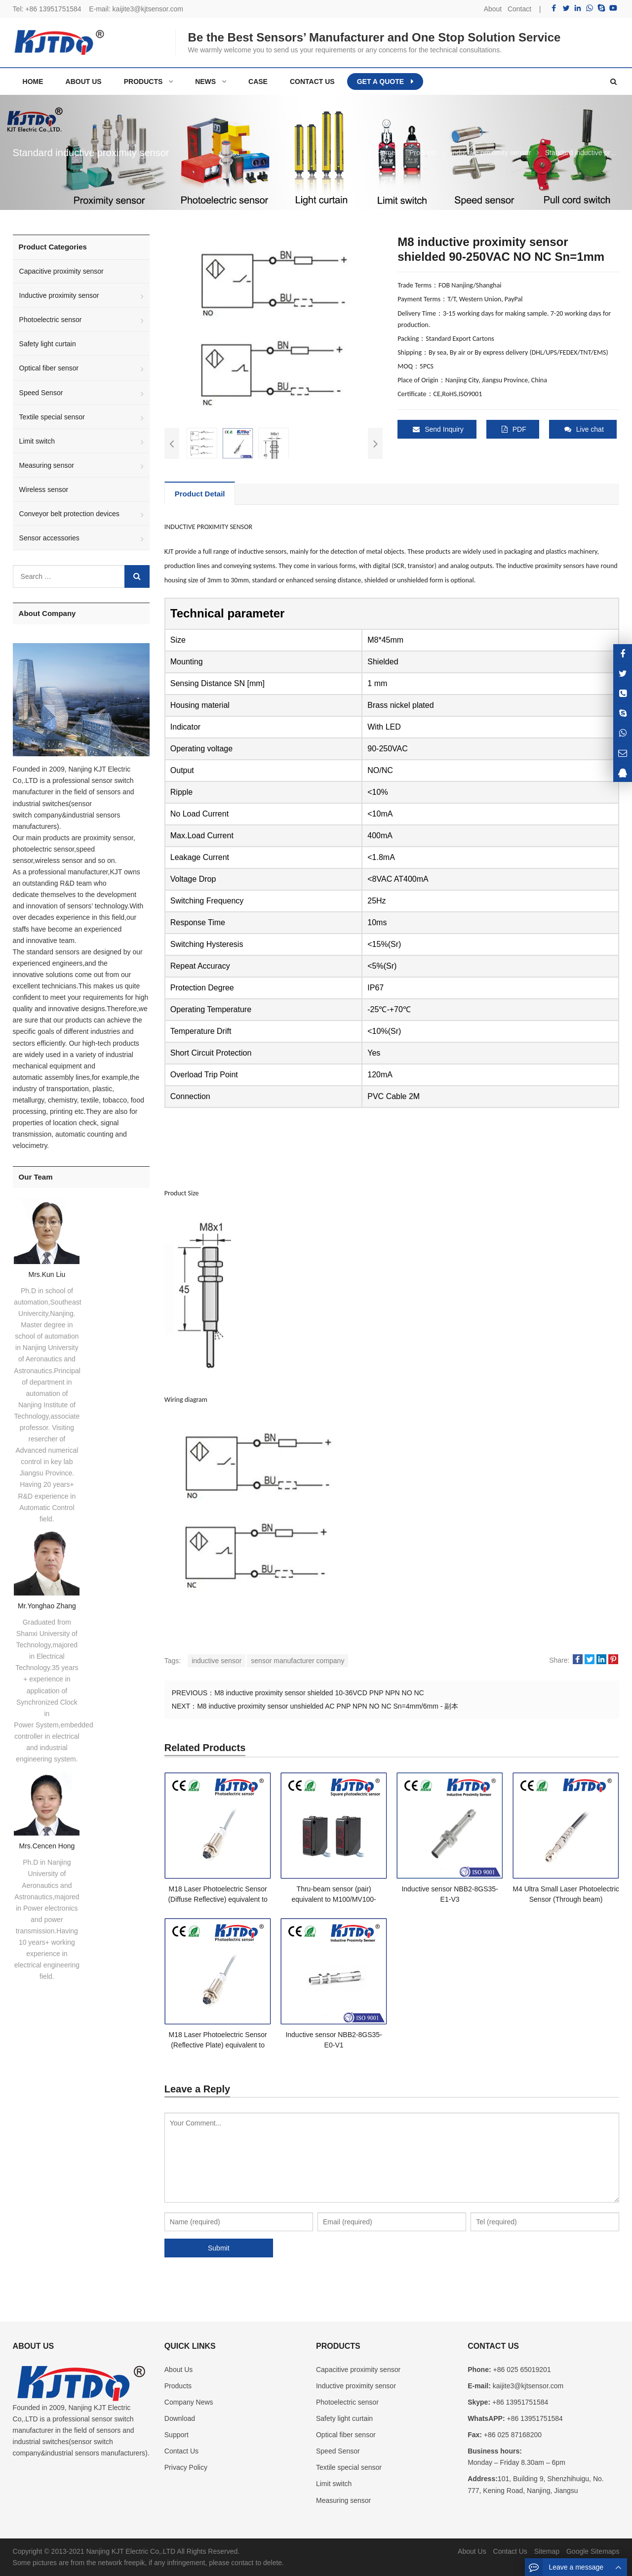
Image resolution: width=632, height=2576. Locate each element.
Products (178, 2386)
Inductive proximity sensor (59, 295)
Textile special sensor (52, 417)
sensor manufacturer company (297, 1661)
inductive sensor (216, 1661)
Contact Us (181, 2451)
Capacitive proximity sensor (61, 271)
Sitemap (546, 2551)
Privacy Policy (185, 2467)
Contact (519, 9)
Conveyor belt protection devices (69, 514)
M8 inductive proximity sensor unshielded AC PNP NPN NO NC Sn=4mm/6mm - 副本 (327, 1706)
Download (179, 2418)
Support (176, 2435)
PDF (514, 429)
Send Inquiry (438, 429)
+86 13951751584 (53, 9)
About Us (178, 2369)
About (493, 9)
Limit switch (37, 441)
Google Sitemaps (592, 2551)
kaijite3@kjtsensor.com (148, 9)
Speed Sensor (41, 393)
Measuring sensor (46, 465)
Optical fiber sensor (49, 368)
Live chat (584, 429)
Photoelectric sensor (50, 320)
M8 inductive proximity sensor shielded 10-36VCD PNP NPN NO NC (319, 1693)
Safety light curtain (47, 344)
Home (33, 81)
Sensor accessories (49, 538)
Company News (188, 2402)
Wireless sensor (44, 489)
